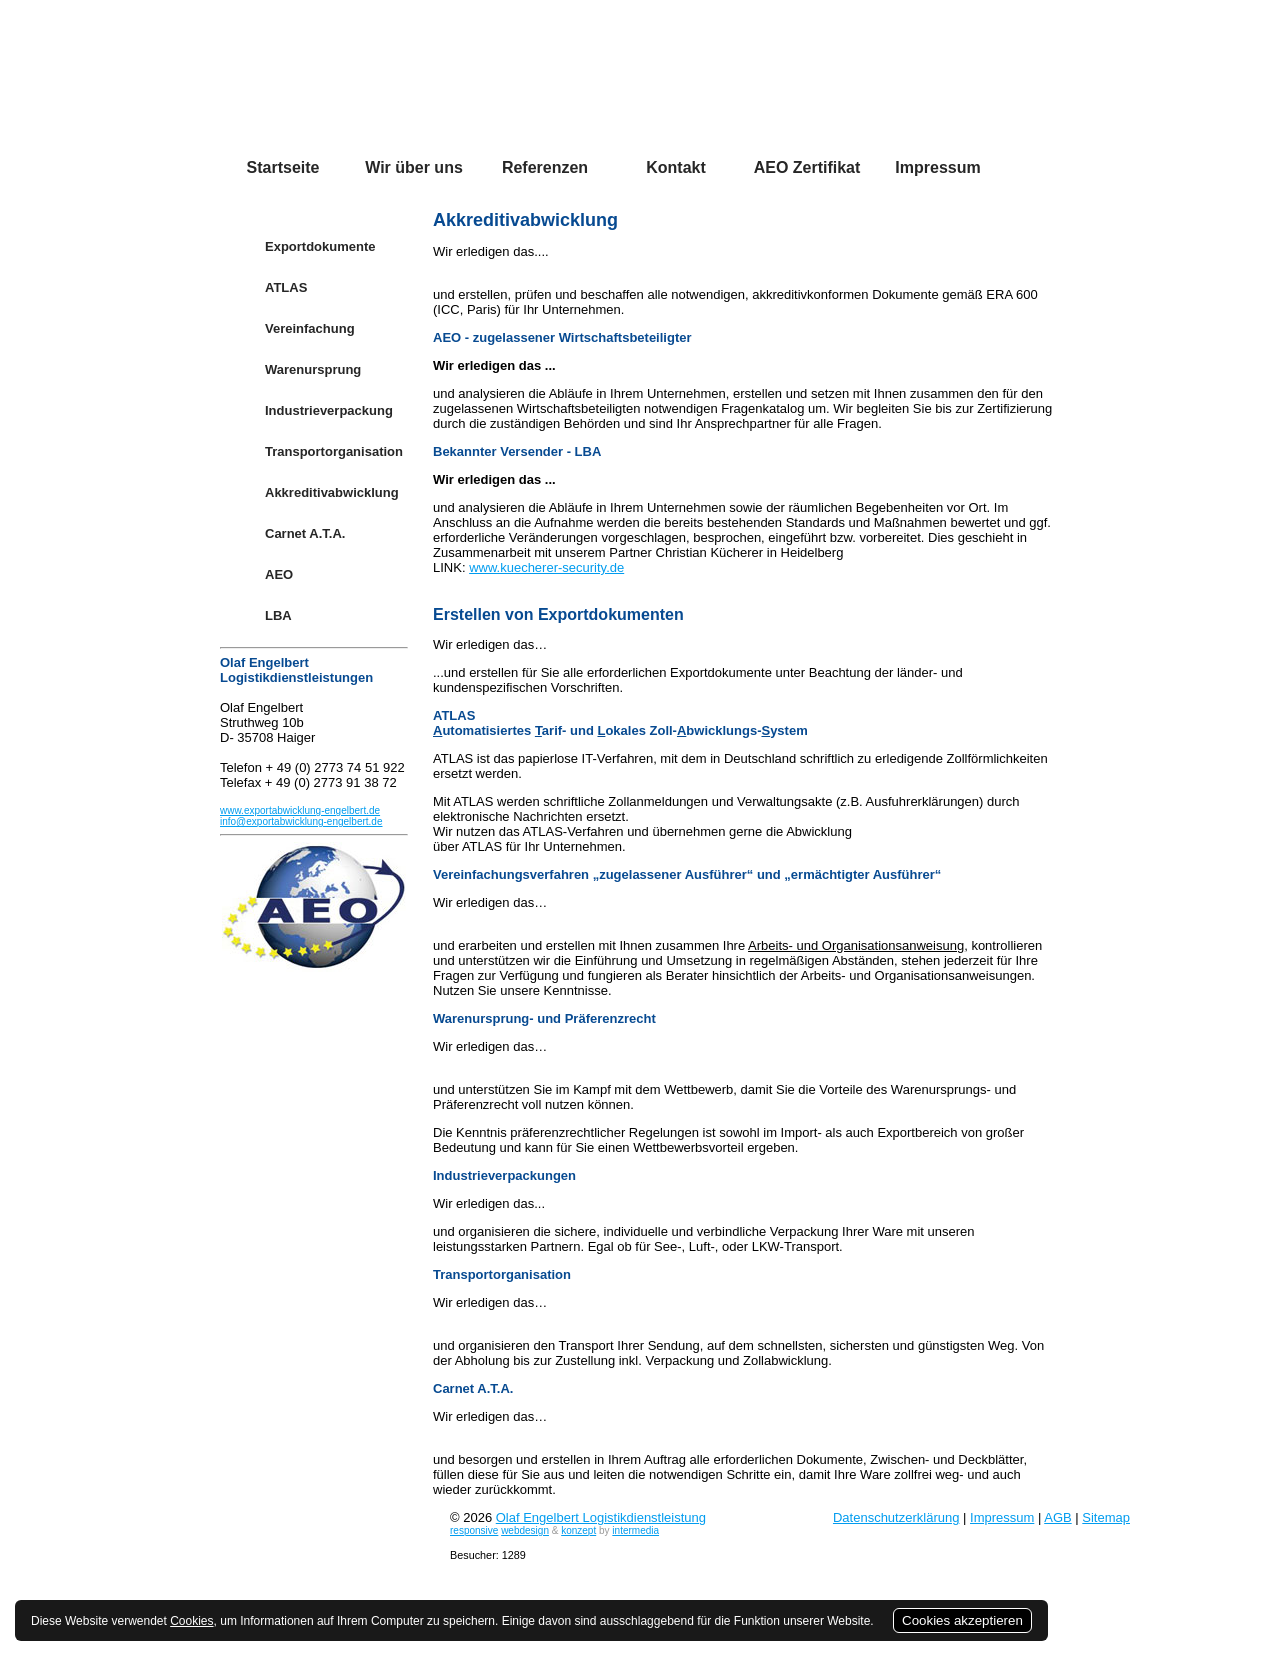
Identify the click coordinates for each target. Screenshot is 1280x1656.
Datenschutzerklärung (896, 1517)
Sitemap (1106, 1517)
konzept (578, 1530)
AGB (1057, 1517)
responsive (474, 1530)
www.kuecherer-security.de (546, 567)
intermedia (635, 1530)
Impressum (1002, 1517)
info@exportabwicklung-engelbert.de (301, 821)
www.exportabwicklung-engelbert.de (300, 810)
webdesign (525, 1530)
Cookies (191, 1621)
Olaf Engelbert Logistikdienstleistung (601, 1517)
